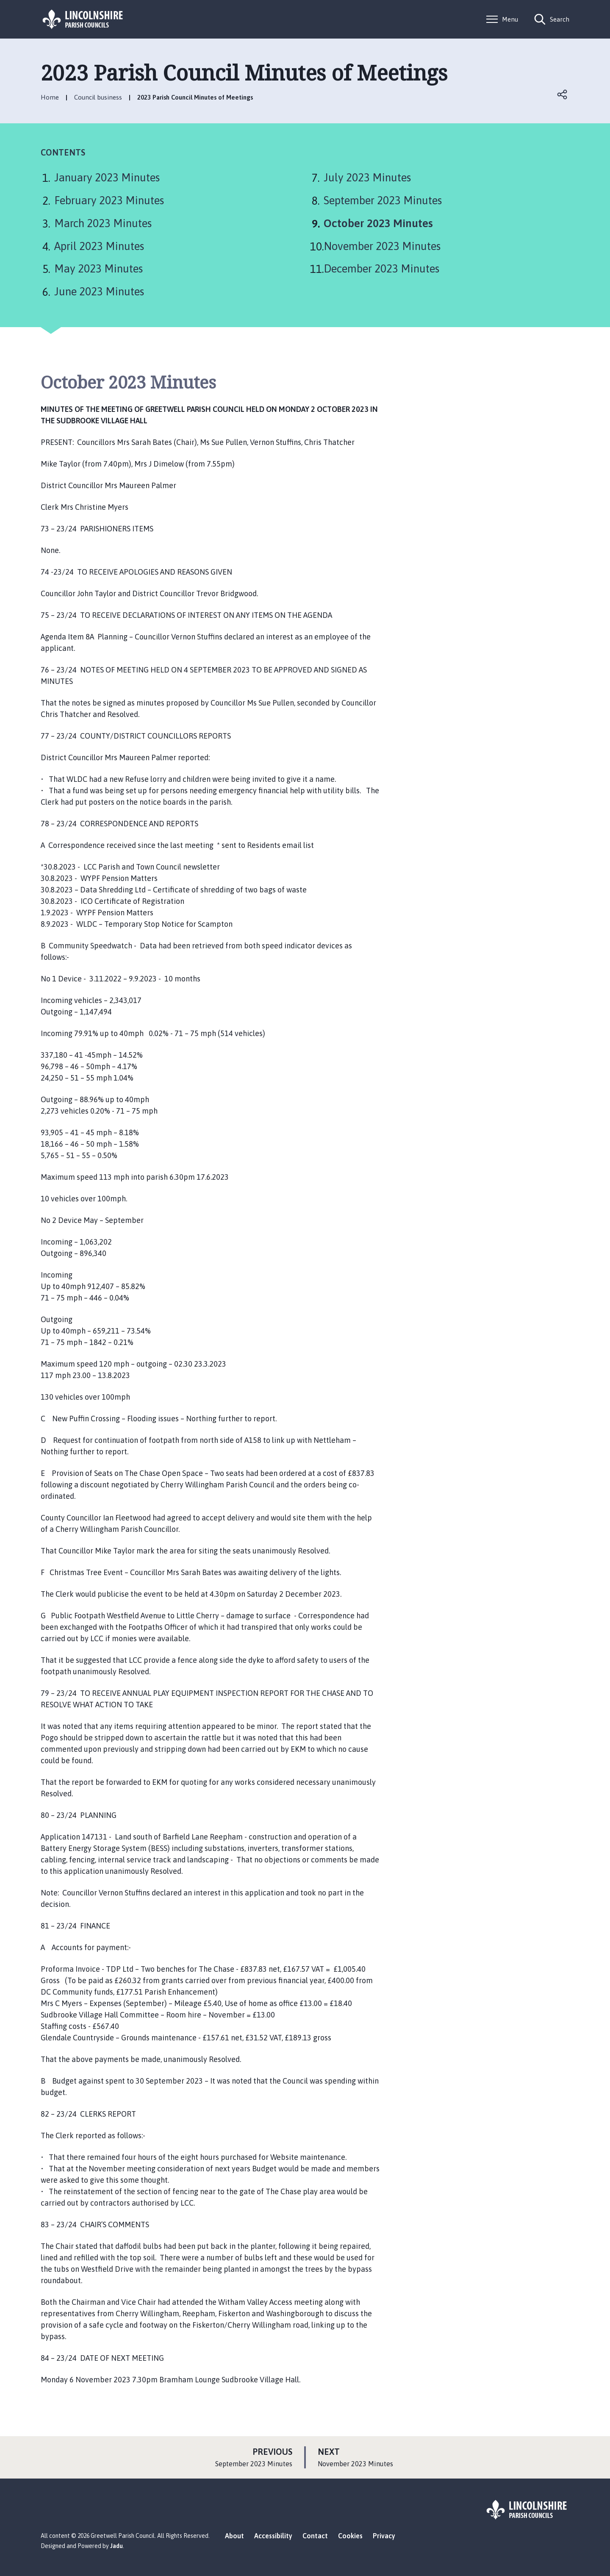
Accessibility (273, 2536)
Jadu (116, 2546)
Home (50, 97)
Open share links (562, 94)
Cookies (350, 2536)
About (234, 2536)
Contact (315, 2536)
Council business (98, 97)
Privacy (384, 2536)
